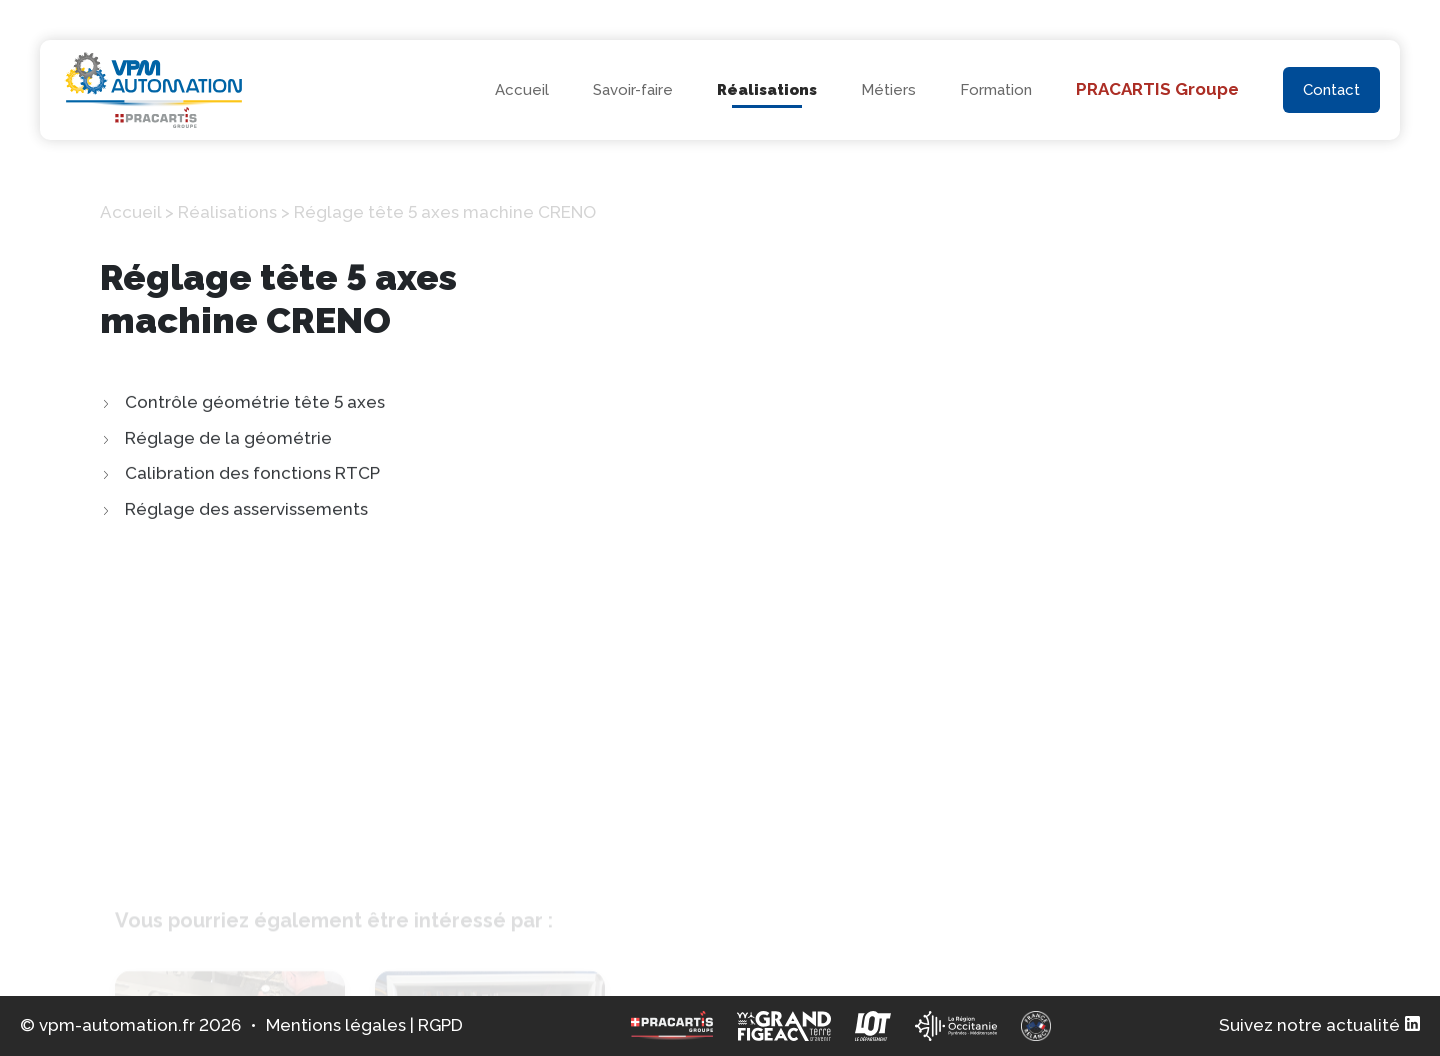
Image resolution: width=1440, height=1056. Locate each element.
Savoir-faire (633, 90)
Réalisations (767, 90)
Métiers (888, 90)
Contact (1331, 90)
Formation (996, 90)
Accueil (522, 90)
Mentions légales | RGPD (364, 1025)
